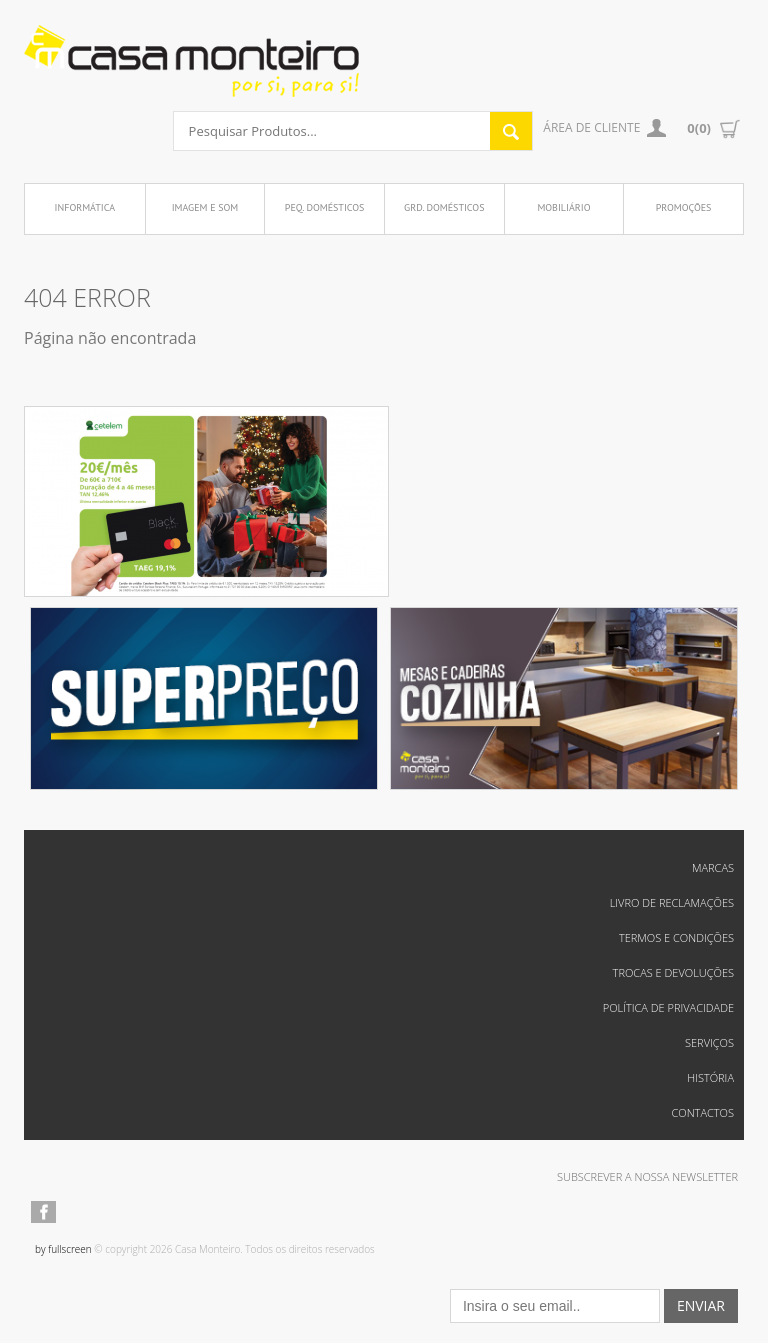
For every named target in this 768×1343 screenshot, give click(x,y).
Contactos (702, 1112)
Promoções (684, 207)
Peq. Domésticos (325, 207)
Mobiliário (563, 207)
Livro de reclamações (672, 902)
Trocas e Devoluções (673, 972)
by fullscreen (63, 1249)
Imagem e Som (205, 207)
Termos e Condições (676, 937)
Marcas (713, 867)
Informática (85, 207)
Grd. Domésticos (444, 207)
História (710, 1077)
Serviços (709, 1042)
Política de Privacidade (668, 1007)
